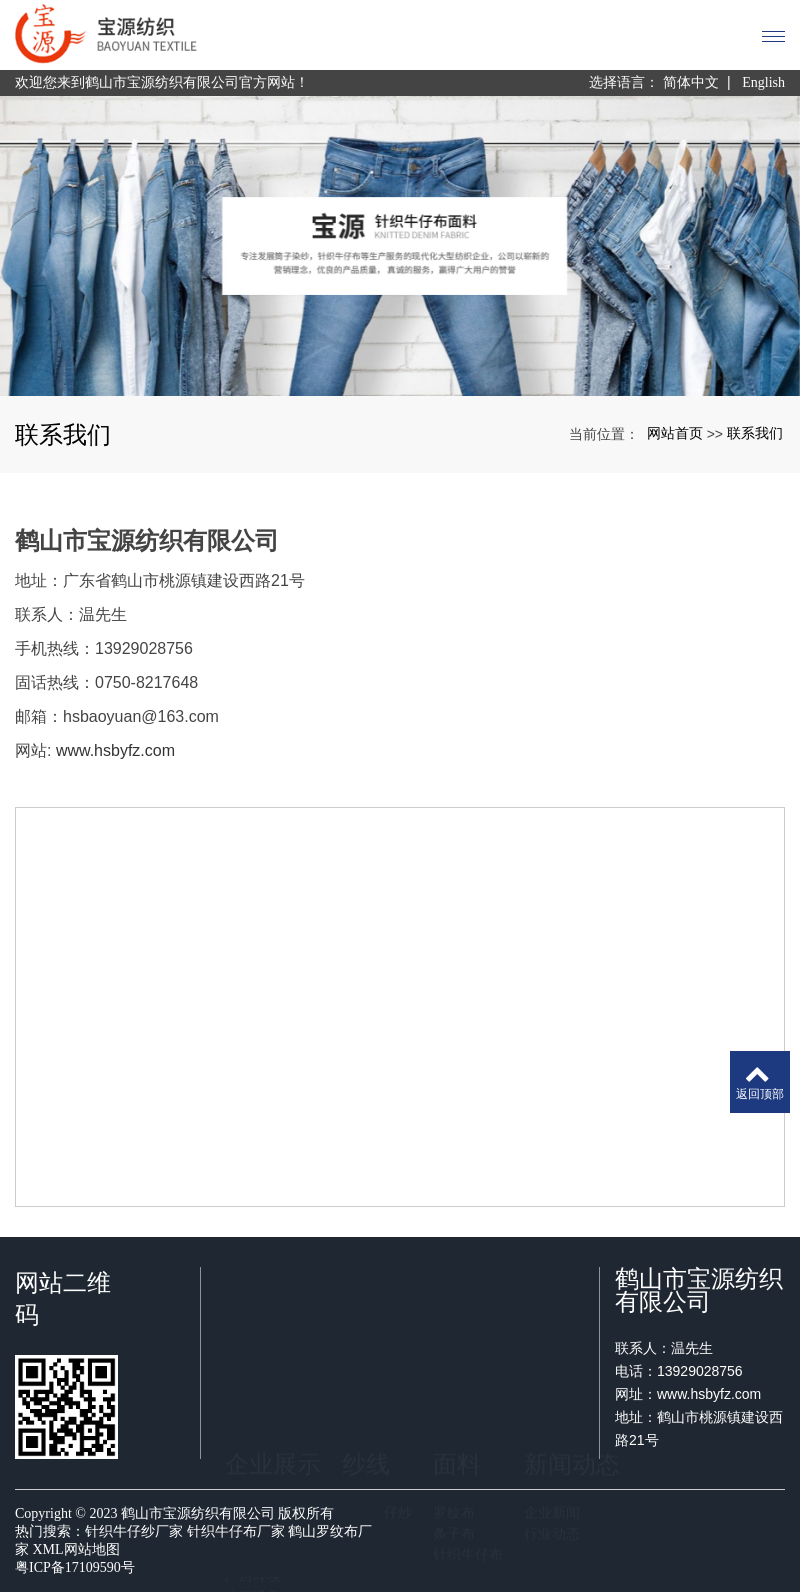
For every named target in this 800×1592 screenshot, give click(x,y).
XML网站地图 (76, 1549)
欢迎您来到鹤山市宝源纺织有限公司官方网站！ (162, 82)
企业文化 (253, 1379)
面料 (457, 1309)
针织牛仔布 (468, 1400)
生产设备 (253, 1442)
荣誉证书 (253, 1400)
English (763, 82)
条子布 (454, 1379)
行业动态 (552, 1379)
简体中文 (691, 82)
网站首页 (675, 433)
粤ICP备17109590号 (75, 1567)
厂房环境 (253, 1421)
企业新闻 (552, 1358)
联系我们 (755, 433)
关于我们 (253, 1358)
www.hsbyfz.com (115, 750)
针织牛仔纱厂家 (134, 1531)
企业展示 (273, 1309)
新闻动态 (572, 1309)
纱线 (366, 1309)
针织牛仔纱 (377, 1358)
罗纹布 (454, 1358)
